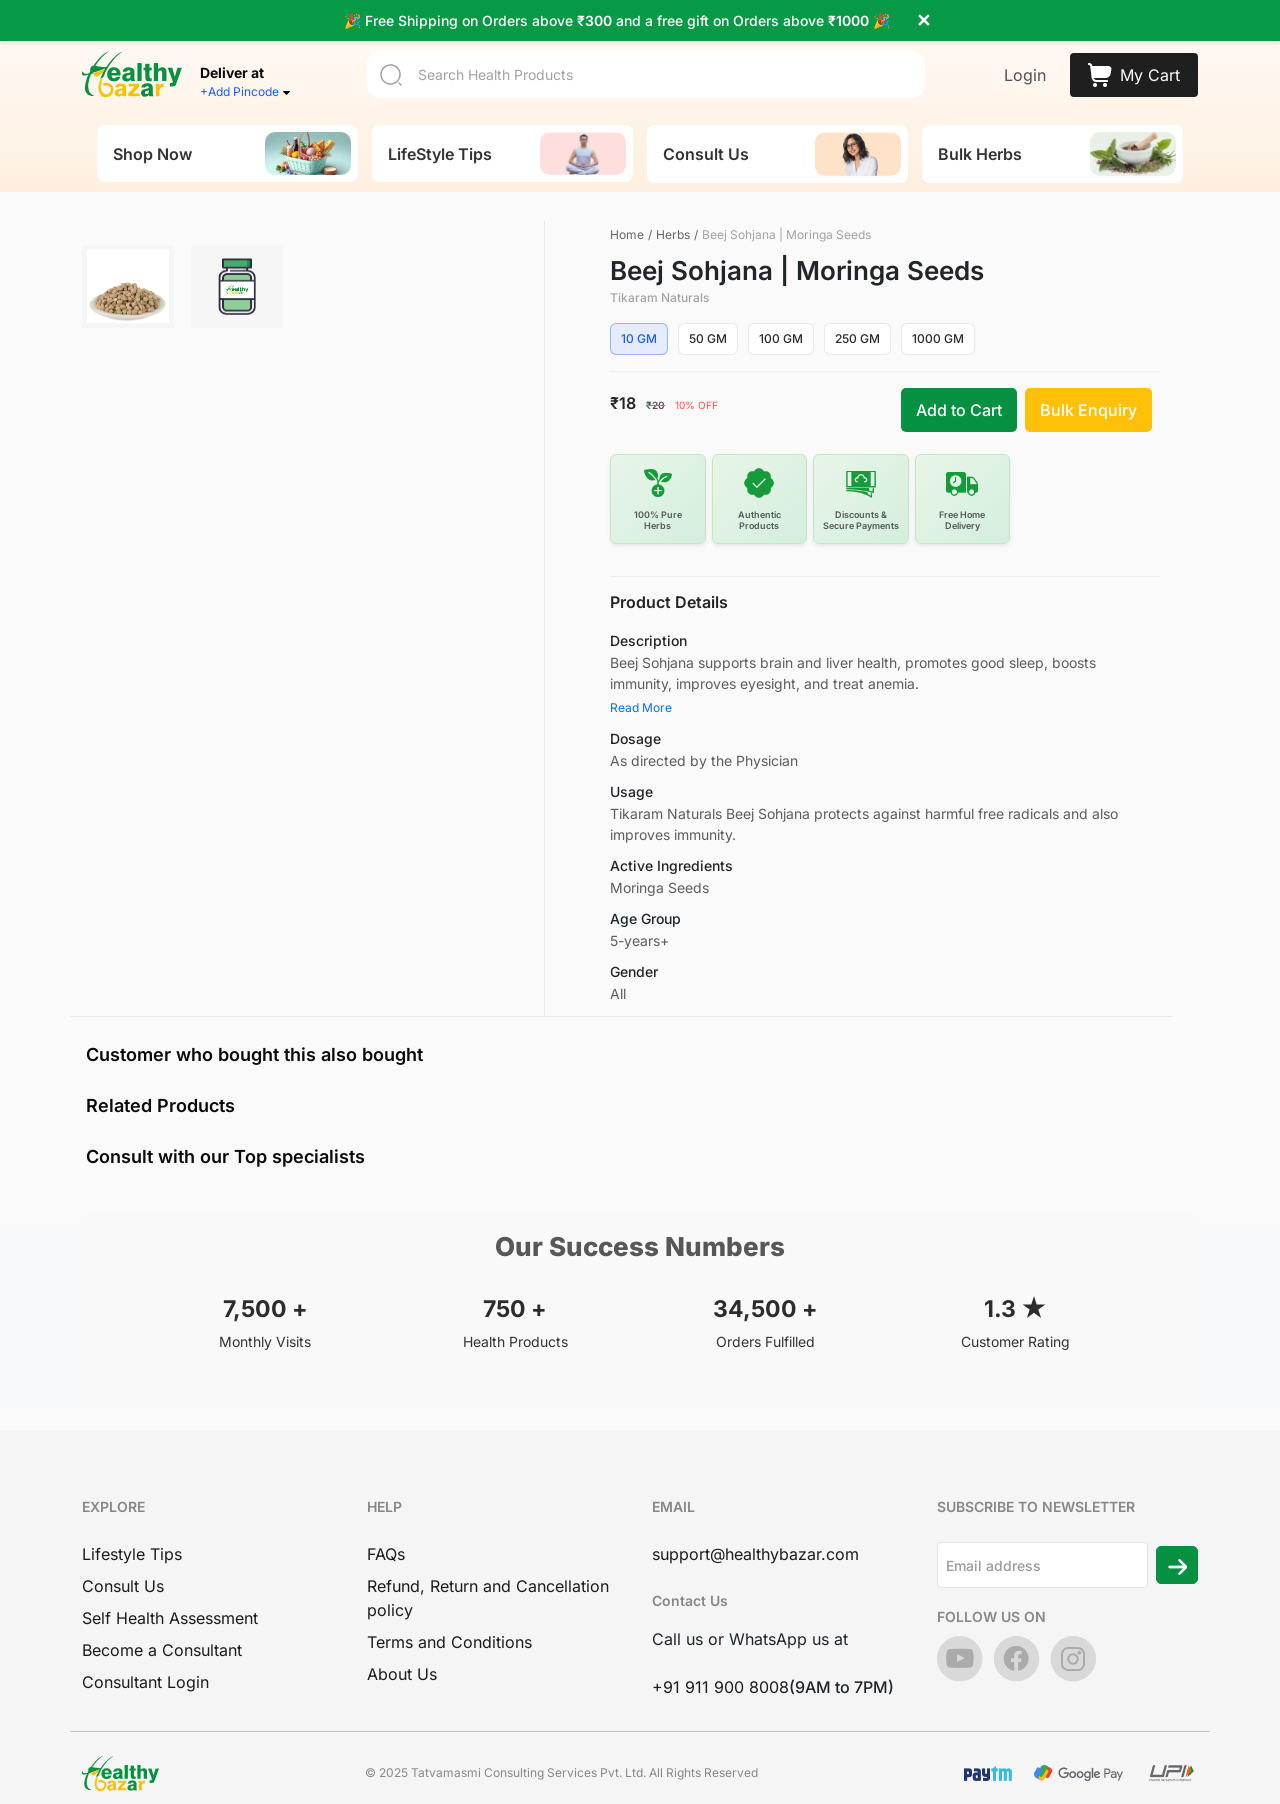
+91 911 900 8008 (720, 1675)
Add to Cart (959, 398)
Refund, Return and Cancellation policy (488, 1586)
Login (1025, 63)
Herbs (673, 222)
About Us (402, 1662)
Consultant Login (145, 1670)
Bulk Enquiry (1088, 398)
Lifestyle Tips (132, 1542)
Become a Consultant (162, 1638)
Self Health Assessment (170, 1606)
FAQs (386, 1542)
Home (627, 222)
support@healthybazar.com (755, 1542)
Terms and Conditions (449, 1630)
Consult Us (123, 1574)
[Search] (646, 62)
